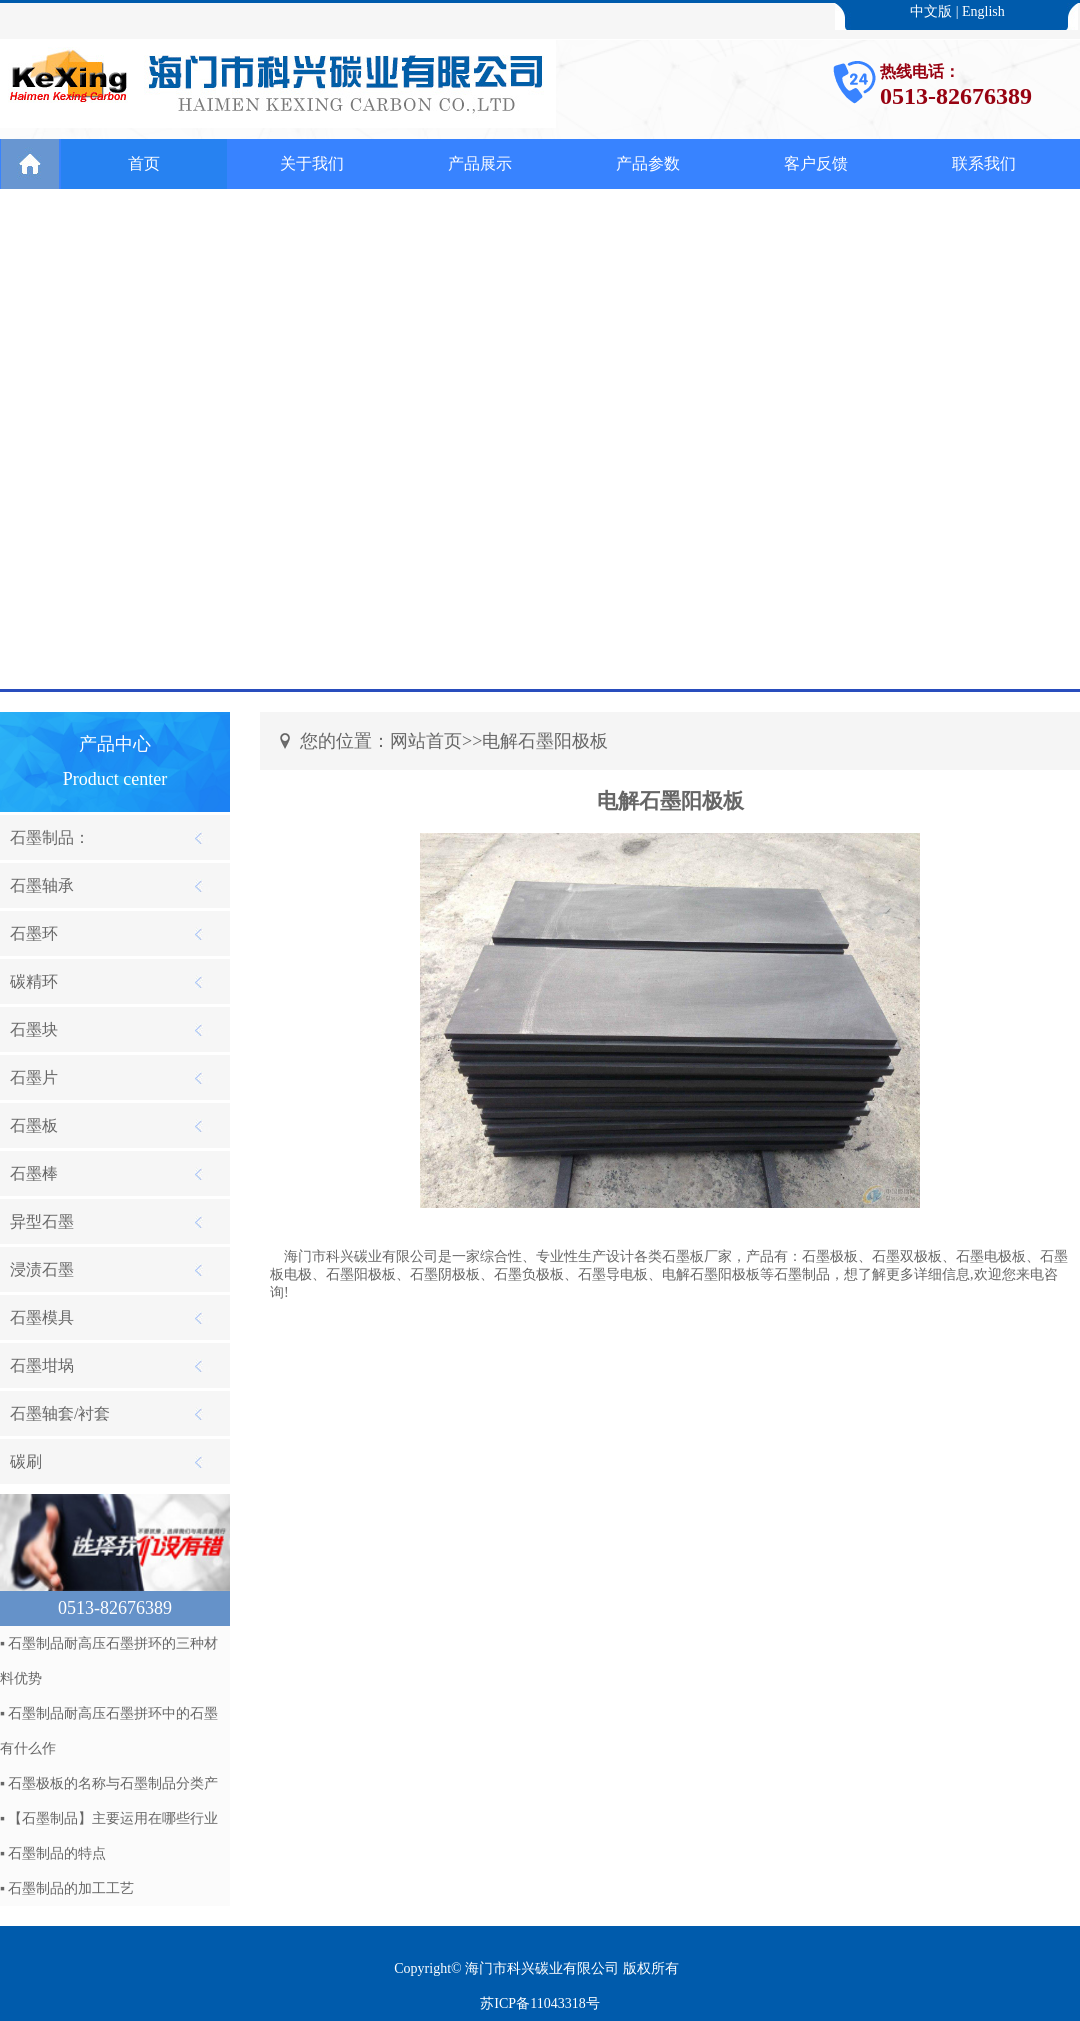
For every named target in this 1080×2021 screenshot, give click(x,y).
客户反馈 (816, 163)
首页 (144, 163)
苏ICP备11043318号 (539, 2003)
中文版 (931, 11)
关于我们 (312, 163)
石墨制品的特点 (57, 1853)
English (983, 11)
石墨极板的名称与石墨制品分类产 (113, 1783)
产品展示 (480, 163)
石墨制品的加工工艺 (71, 1888)
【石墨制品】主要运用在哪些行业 (113, 1818)
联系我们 (984, 163)
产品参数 (648, 163)
